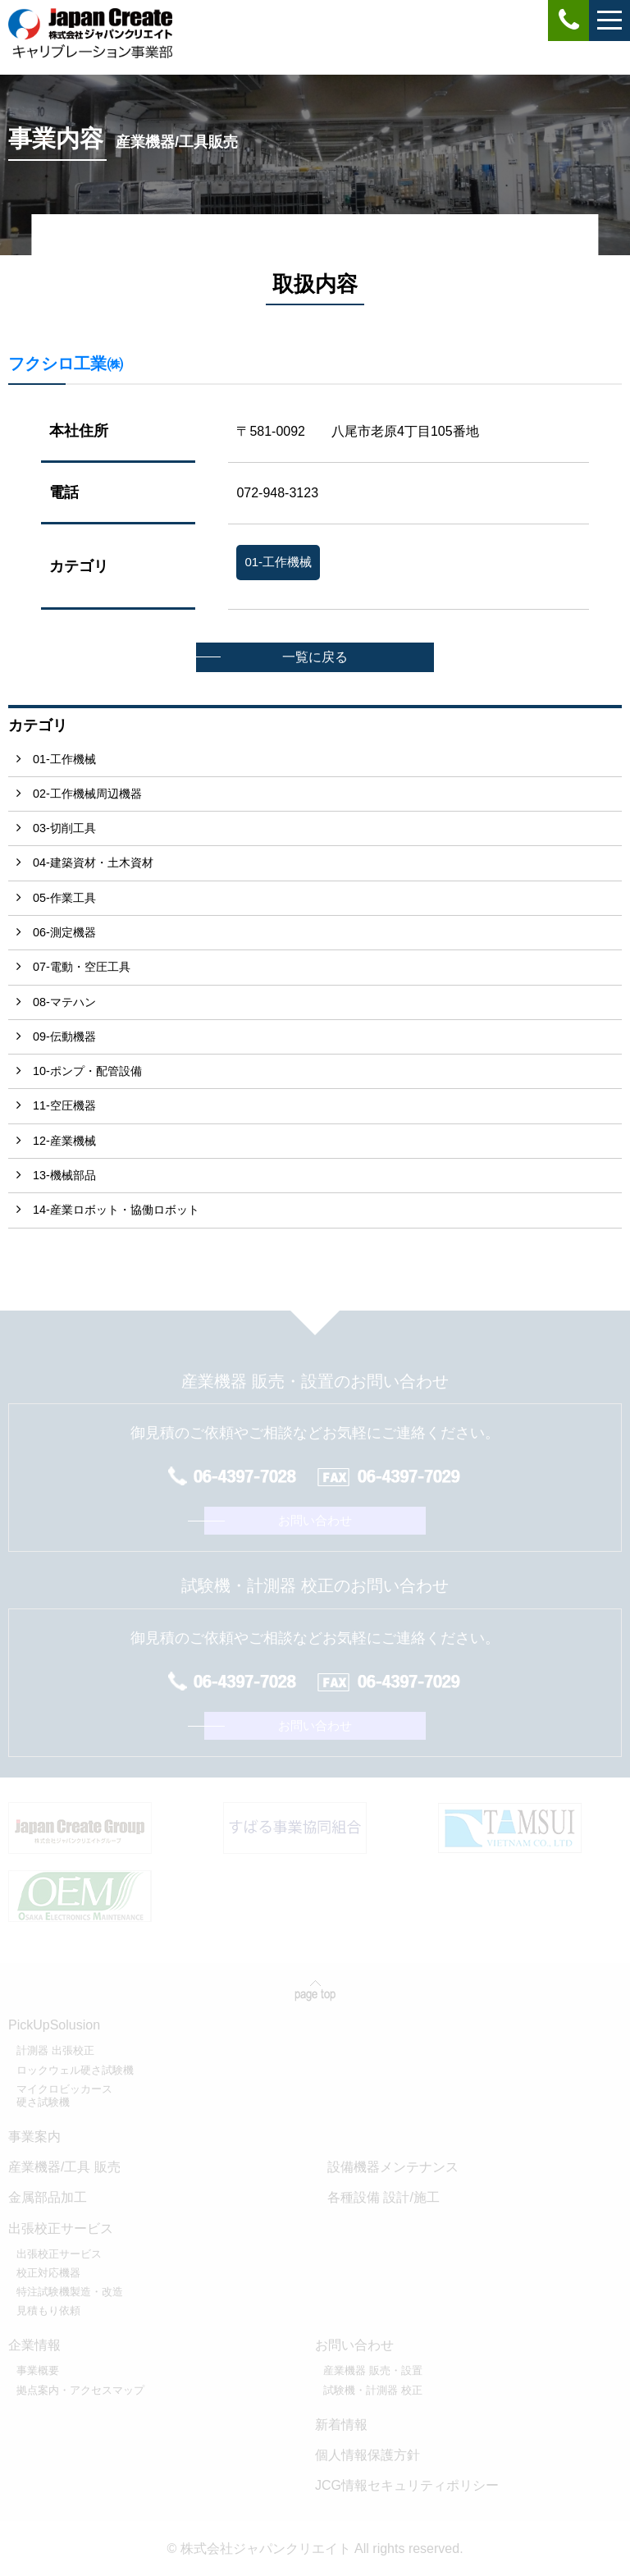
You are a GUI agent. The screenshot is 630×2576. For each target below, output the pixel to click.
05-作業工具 (64, 897)
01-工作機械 (64, 759)
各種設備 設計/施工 (383, 2197)
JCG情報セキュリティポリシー (407, 2485)
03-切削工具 (64, 828)
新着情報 (341, 2425)
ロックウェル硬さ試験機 (75, 2070)
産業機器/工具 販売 (64, 2167)
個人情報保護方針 (367, 2455)
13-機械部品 (64, 1175)
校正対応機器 (48, 2273)
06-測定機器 (64, 932)
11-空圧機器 (64, 1105)
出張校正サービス (59, 2254)
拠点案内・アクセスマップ (80, 2390)
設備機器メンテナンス (393, 2167)
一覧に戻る (315, 657)
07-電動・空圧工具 (81, 966)
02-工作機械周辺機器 (87, 793)
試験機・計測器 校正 (372, 2390)
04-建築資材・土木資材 (93, 862)
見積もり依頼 (48, 2310)
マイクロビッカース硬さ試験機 (64, 2095)
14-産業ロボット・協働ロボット (116, 1209)
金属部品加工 (47, 2197)
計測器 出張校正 (55, 2050)
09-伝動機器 (64, 1036)
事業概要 (37, 2370)
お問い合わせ (315, 1520)
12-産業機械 (64, 1140)
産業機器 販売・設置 (372, 2370)
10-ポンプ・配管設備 (87, 1071)
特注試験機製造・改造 (69, 2291)
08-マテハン (64, 1002)
